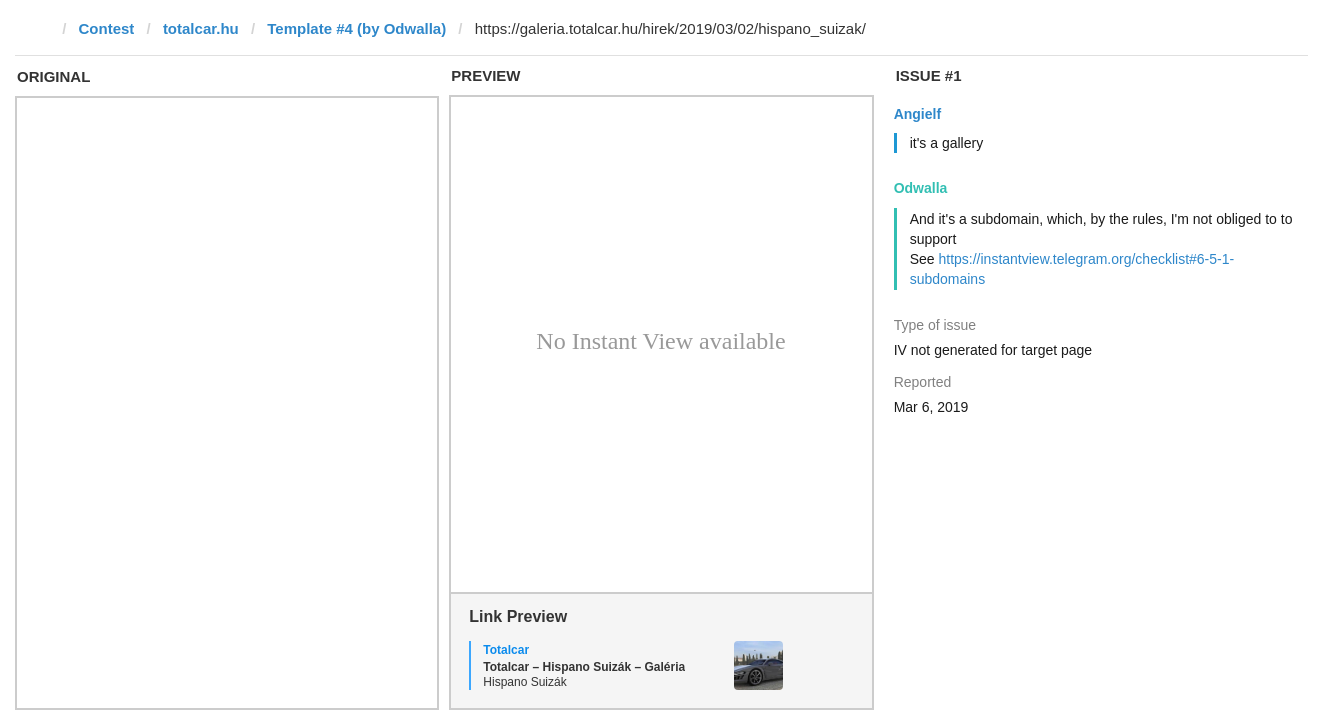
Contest (107, 28)
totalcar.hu (201, 28)
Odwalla (921, 188)
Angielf (917, 114)
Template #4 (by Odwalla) (356, 28)
